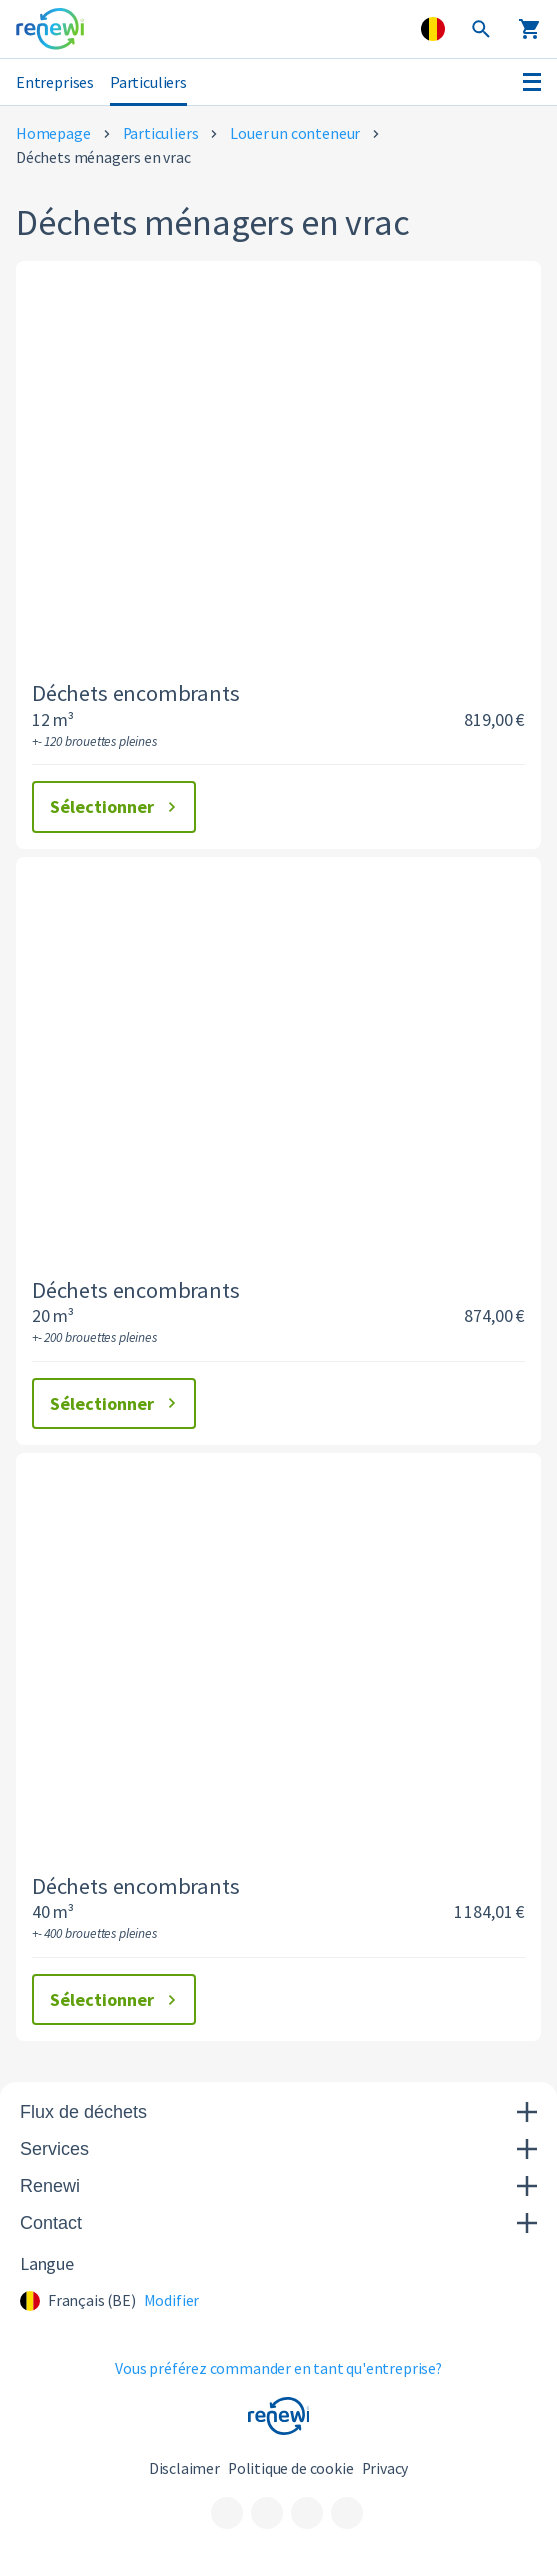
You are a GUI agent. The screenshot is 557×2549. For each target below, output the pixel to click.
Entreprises (55, 82)
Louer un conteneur (295, 133)
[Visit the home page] (50, 29)
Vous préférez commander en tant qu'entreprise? (278, 2368)
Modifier (172, 2300)
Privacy (385, 2468)
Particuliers (148, 82)
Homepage (53, 133)
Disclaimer (184, 2468)
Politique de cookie (291, 2468)
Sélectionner (116, 806)
